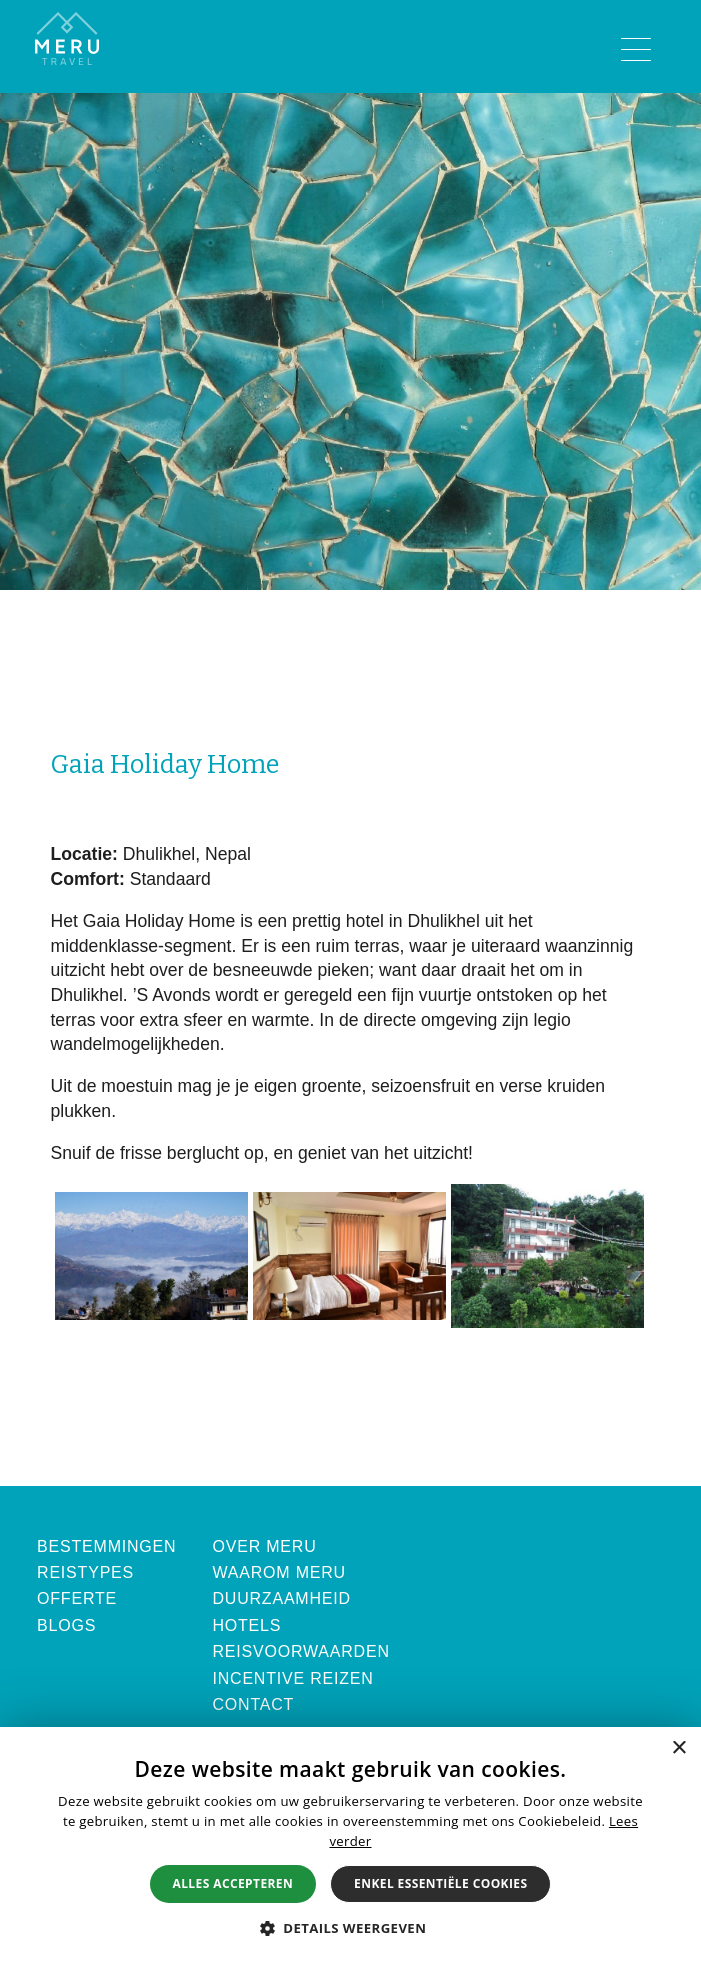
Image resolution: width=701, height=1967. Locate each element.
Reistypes (85, 1572)
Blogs (66, 1625)
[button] (351, 1928)
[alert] (350, 1847)
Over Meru (264, 1546)
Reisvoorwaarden (300, 1651)
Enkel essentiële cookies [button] (440, 1883)
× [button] (678, 1748)
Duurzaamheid (281, 1598)
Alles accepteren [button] (233, 1883)
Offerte (77, 1598)
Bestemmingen (106, 1546)
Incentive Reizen (292, 1678)
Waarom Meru (279, 1572)
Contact (253, 1704)
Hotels (246, 1625)
